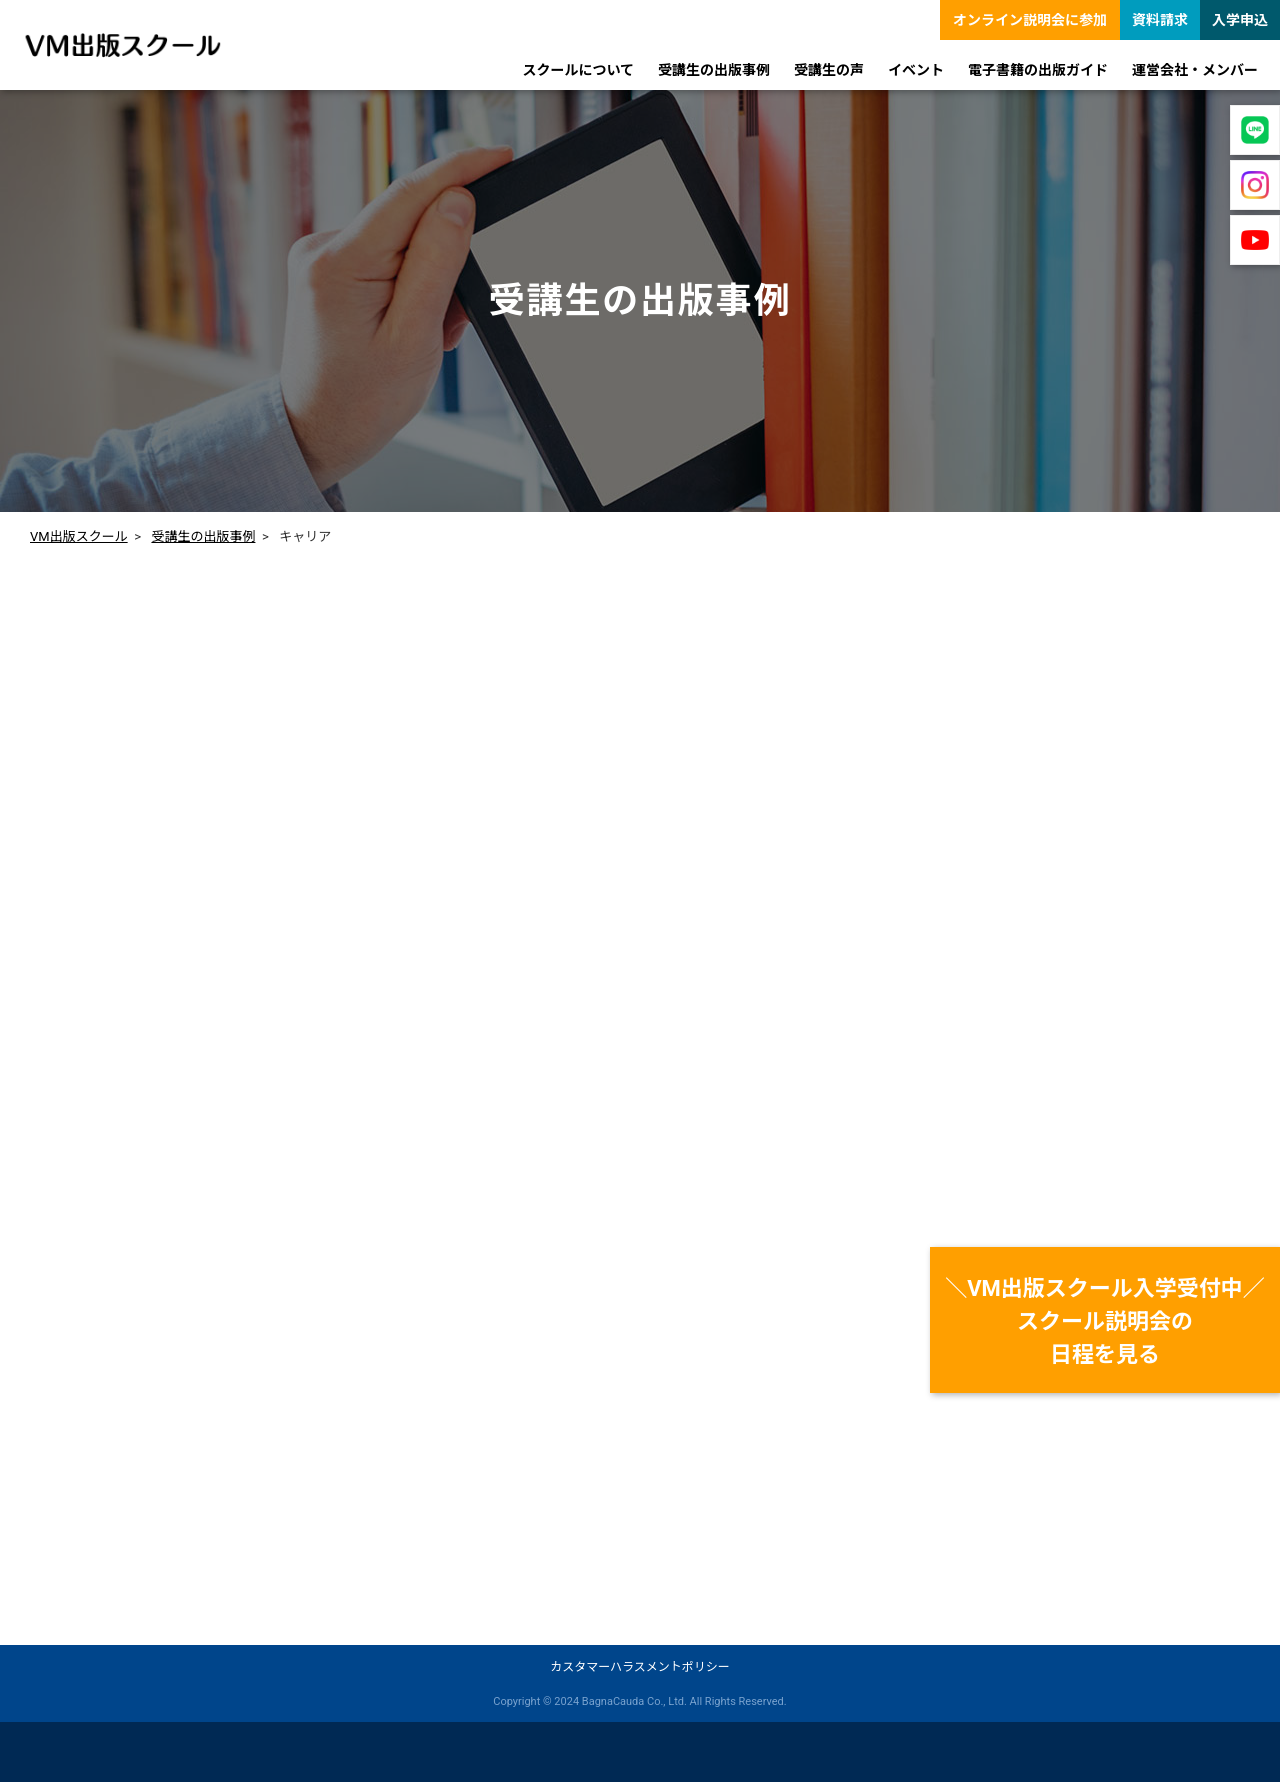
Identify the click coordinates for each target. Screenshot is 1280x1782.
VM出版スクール (79, 536)
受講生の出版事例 (203, 536)
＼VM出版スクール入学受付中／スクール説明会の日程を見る (1105, 1321)
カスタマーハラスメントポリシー (640, 1667)
